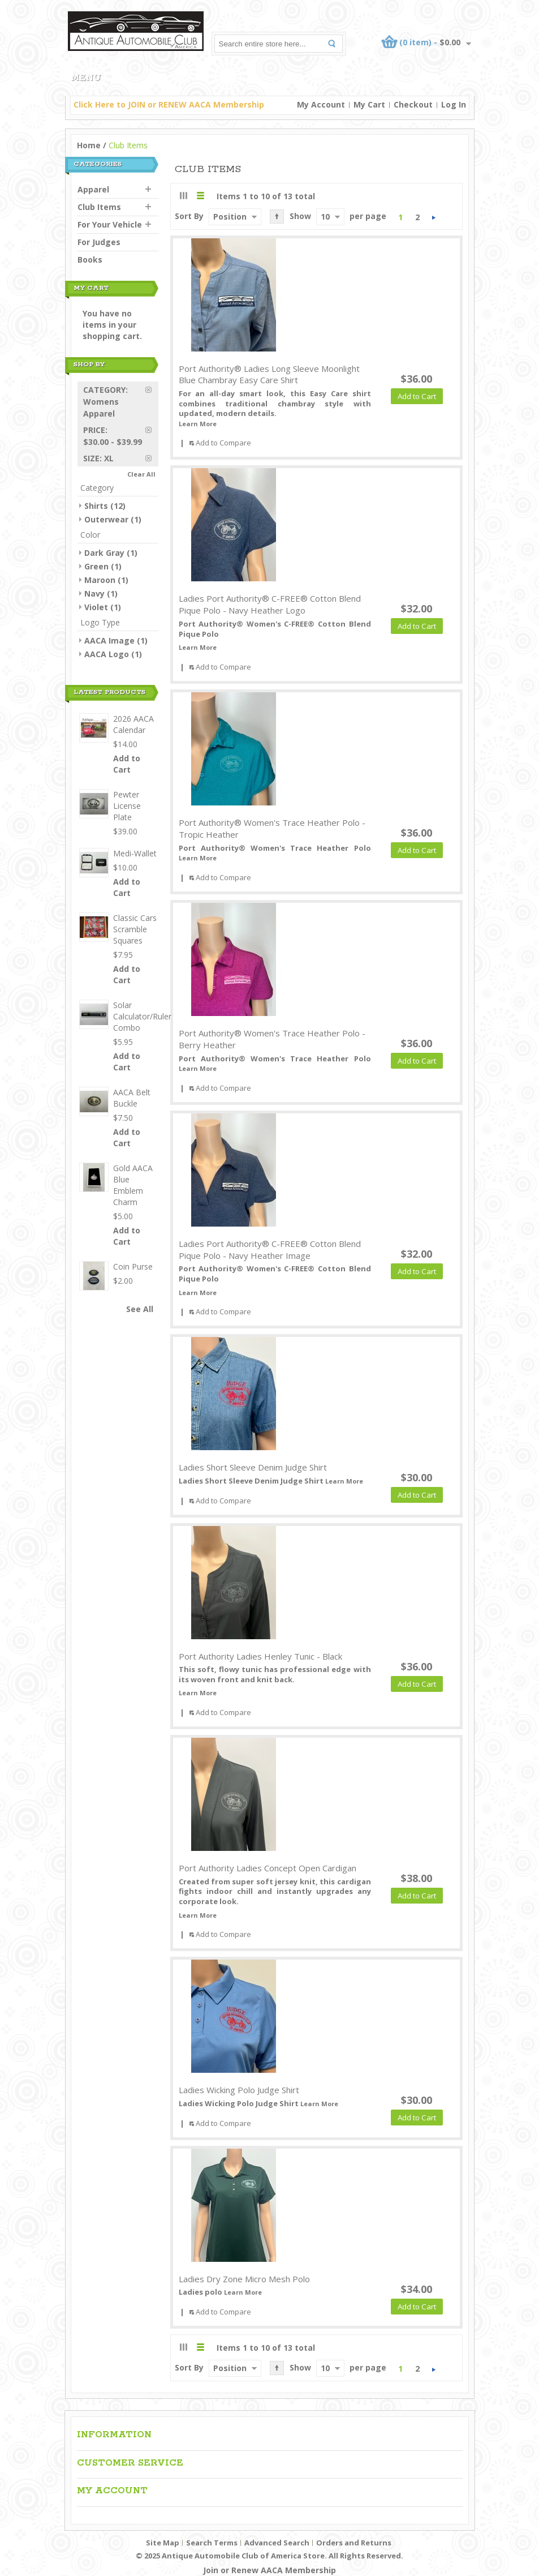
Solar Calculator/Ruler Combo (142, 1016)
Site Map (162, 2543)
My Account (321, 104)
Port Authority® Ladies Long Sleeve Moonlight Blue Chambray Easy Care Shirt (269, 374)
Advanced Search (276, 2543)
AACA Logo (106, 654)
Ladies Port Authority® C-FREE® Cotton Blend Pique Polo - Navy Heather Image (270, 1249)
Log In (453, 104)
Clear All (141, 474)
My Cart (369, 104)
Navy (94, 593)
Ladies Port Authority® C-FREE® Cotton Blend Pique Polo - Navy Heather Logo (270, 604)
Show (300, 216)
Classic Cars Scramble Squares (135, 929)
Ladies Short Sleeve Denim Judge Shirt (253, 1467)
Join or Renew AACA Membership (269, 2570)
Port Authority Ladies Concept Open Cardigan (267, 1868)
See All (139, 1309)
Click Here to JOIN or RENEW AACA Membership (169, 104)
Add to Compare (223, 443)
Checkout (413, 104)
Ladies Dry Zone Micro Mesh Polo (244, 2278)
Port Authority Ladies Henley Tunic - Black (260, 1656)
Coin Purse (133, 1266)
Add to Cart (126, 764)
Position (230, 216)
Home (89, 145)
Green (96, 566)
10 (325, 216)
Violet (96, 607)
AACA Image (109, 640)
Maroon (99, 580)
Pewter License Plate (127, 805)
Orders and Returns (353, 2543)
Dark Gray (104, 552)
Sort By (189, 216)
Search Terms (212, 2543)
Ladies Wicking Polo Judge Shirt (239, 2089)
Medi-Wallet (135, 853)
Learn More (198, 423)
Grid (183, 195)
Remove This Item (151, 390)
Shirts (96, 505)
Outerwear (106, 519)
